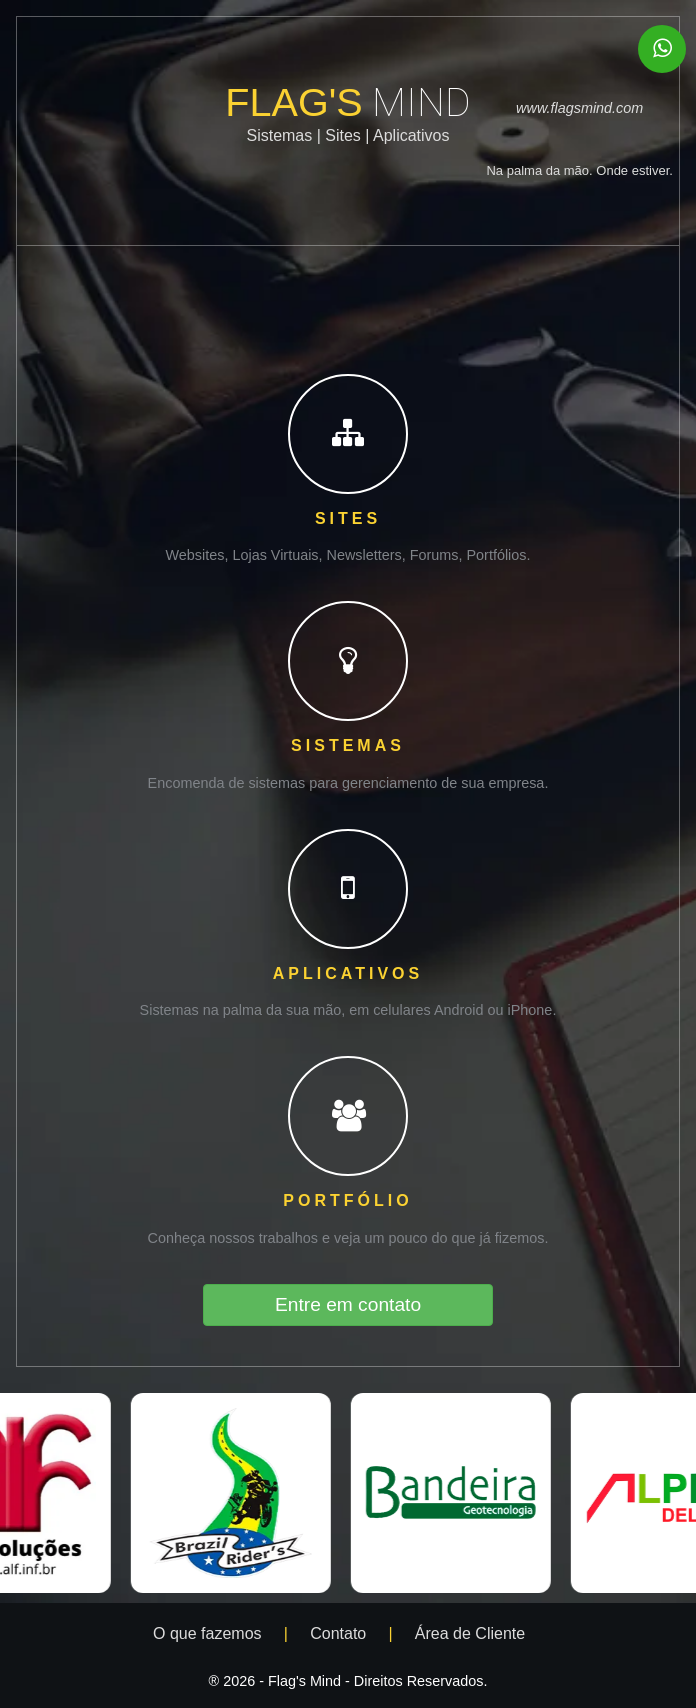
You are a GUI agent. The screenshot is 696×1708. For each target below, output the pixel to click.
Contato (340, 1633)
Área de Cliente (472, 1633)
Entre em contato (348, 1304)
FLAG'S (347, 102)
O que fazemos (209, 1633)
